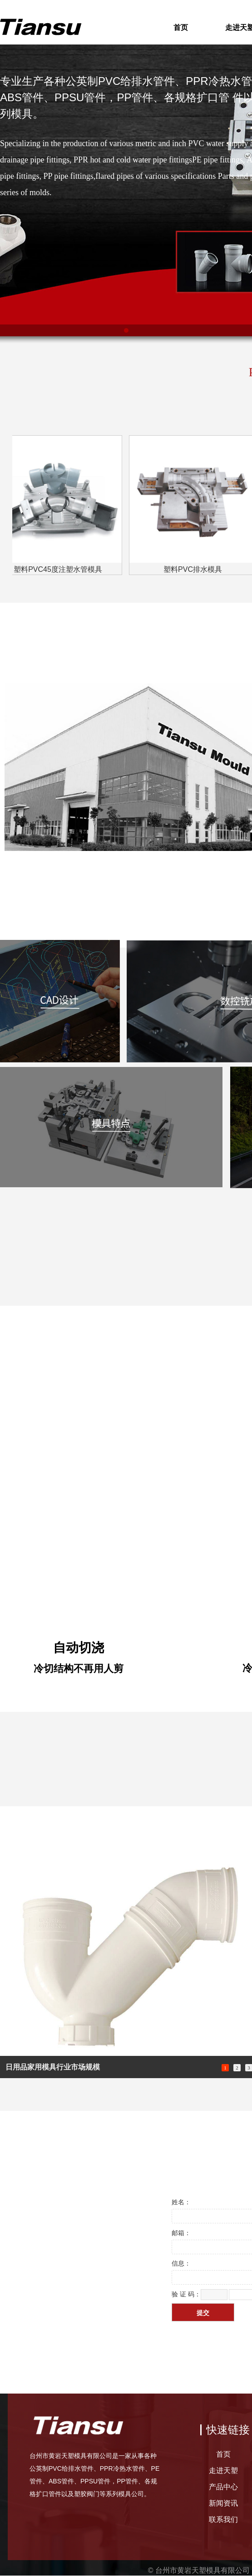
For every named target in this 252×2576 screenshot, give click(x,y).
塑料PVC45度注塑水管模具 (59, 569)
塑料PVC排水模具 (194, 569)
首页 (180, 27)
